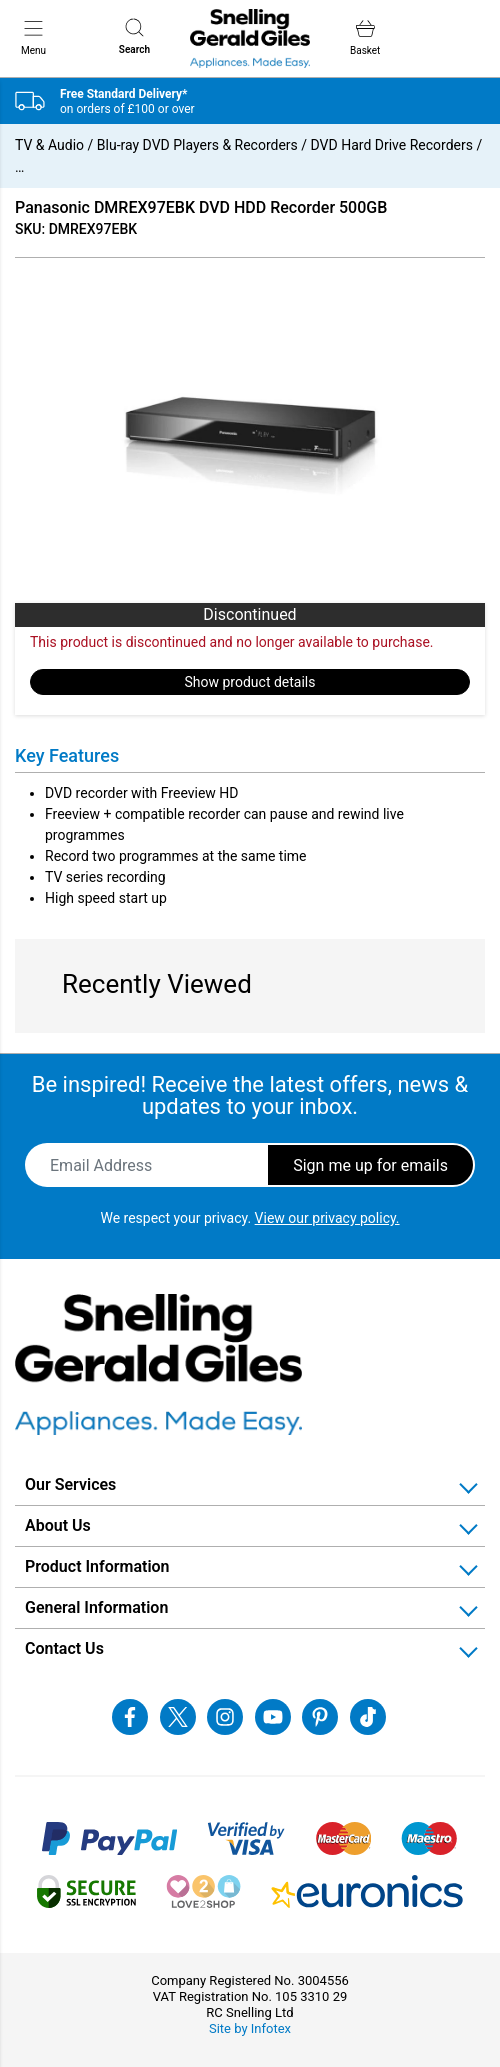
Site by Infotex (250, 2028)
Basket (365, 37)
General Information (96, 1607)
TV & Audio (49, 145)
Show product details (250, 682)
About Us (58, 1525)
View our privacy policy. (327, 1218)
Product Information (97, 1566)
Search (134, 36)
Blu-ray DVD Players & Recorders (197, 145)
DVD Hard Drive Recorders (392, 145)
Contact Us (64, 1648)
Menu (33, 37)
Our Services (70, 1484)
